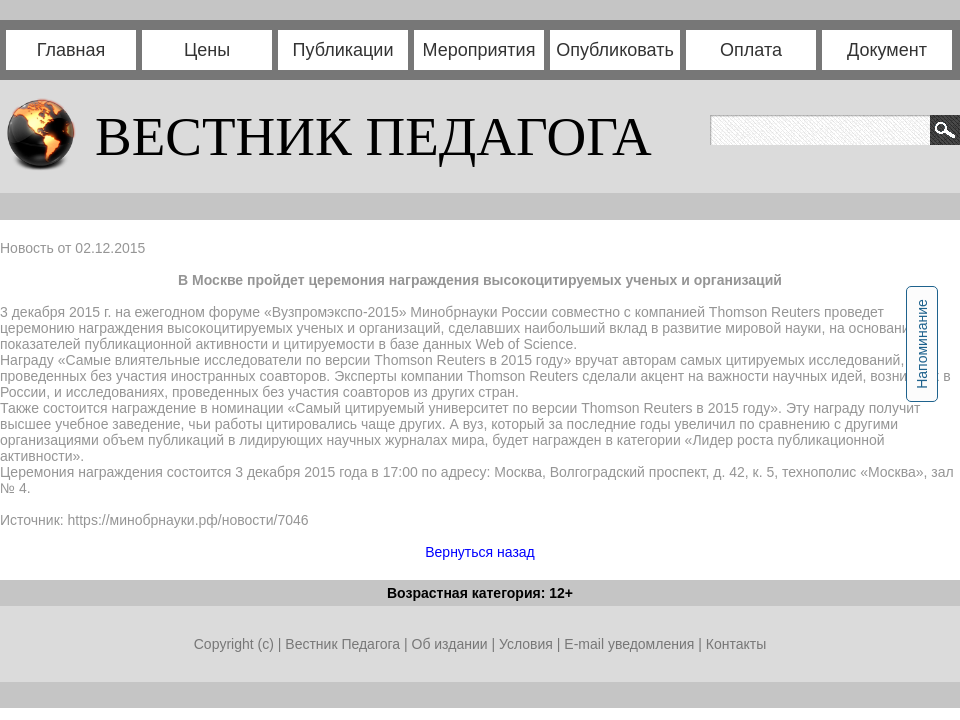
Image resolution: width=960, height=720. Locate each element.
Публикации (343, 50)
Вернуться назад (480, 552)
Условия (528, 644)
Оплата (751, 50)
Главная (71, 50)
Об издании (450, 644)
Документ (887, 50)
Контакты (736, 644)
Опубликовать (615, 50)
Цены (207, 50)
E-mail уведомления (629, 644)
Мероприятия (479, 50)
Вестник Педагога (344, 644)
